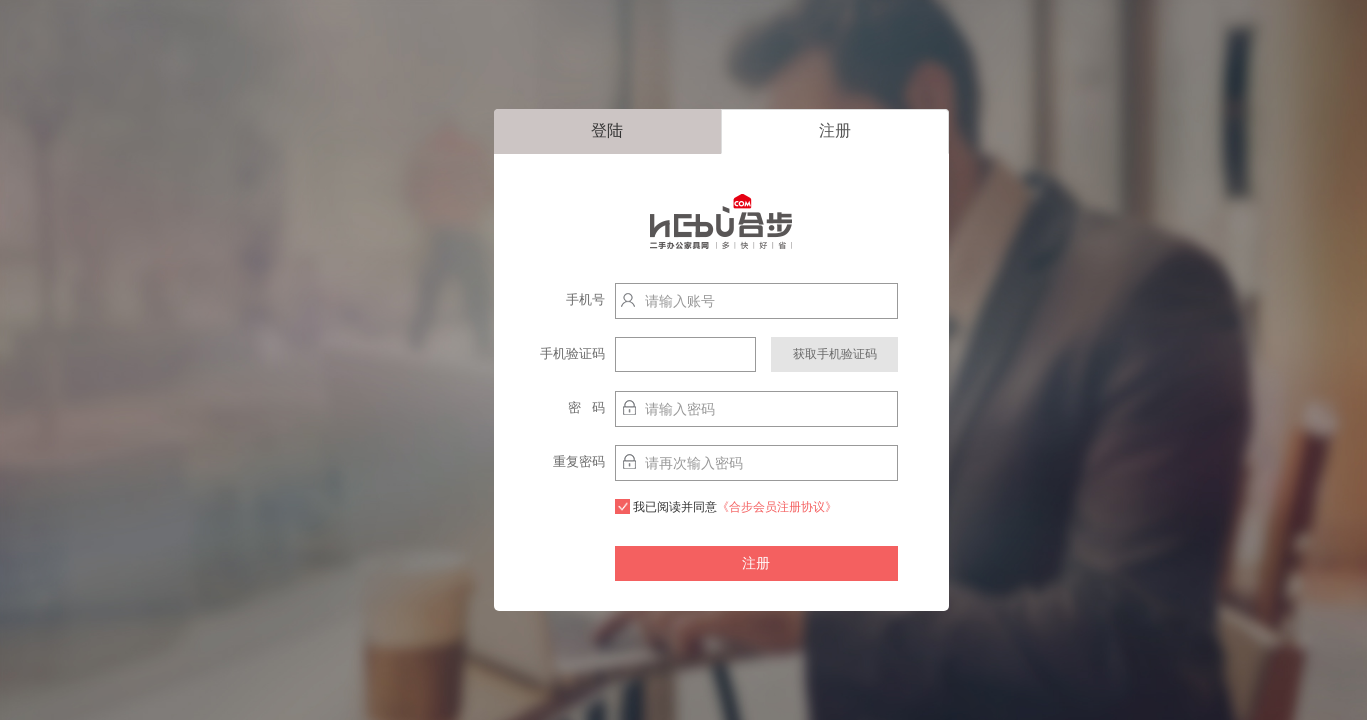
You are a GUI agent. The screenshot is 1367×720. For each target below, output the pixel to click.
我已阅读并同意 (726, 506)
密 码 (586, 407)
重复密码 (579, 461)
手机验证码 (572, 353)
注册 (835, 130)
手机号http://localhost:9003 (562, 304)
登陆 (607, 130)
